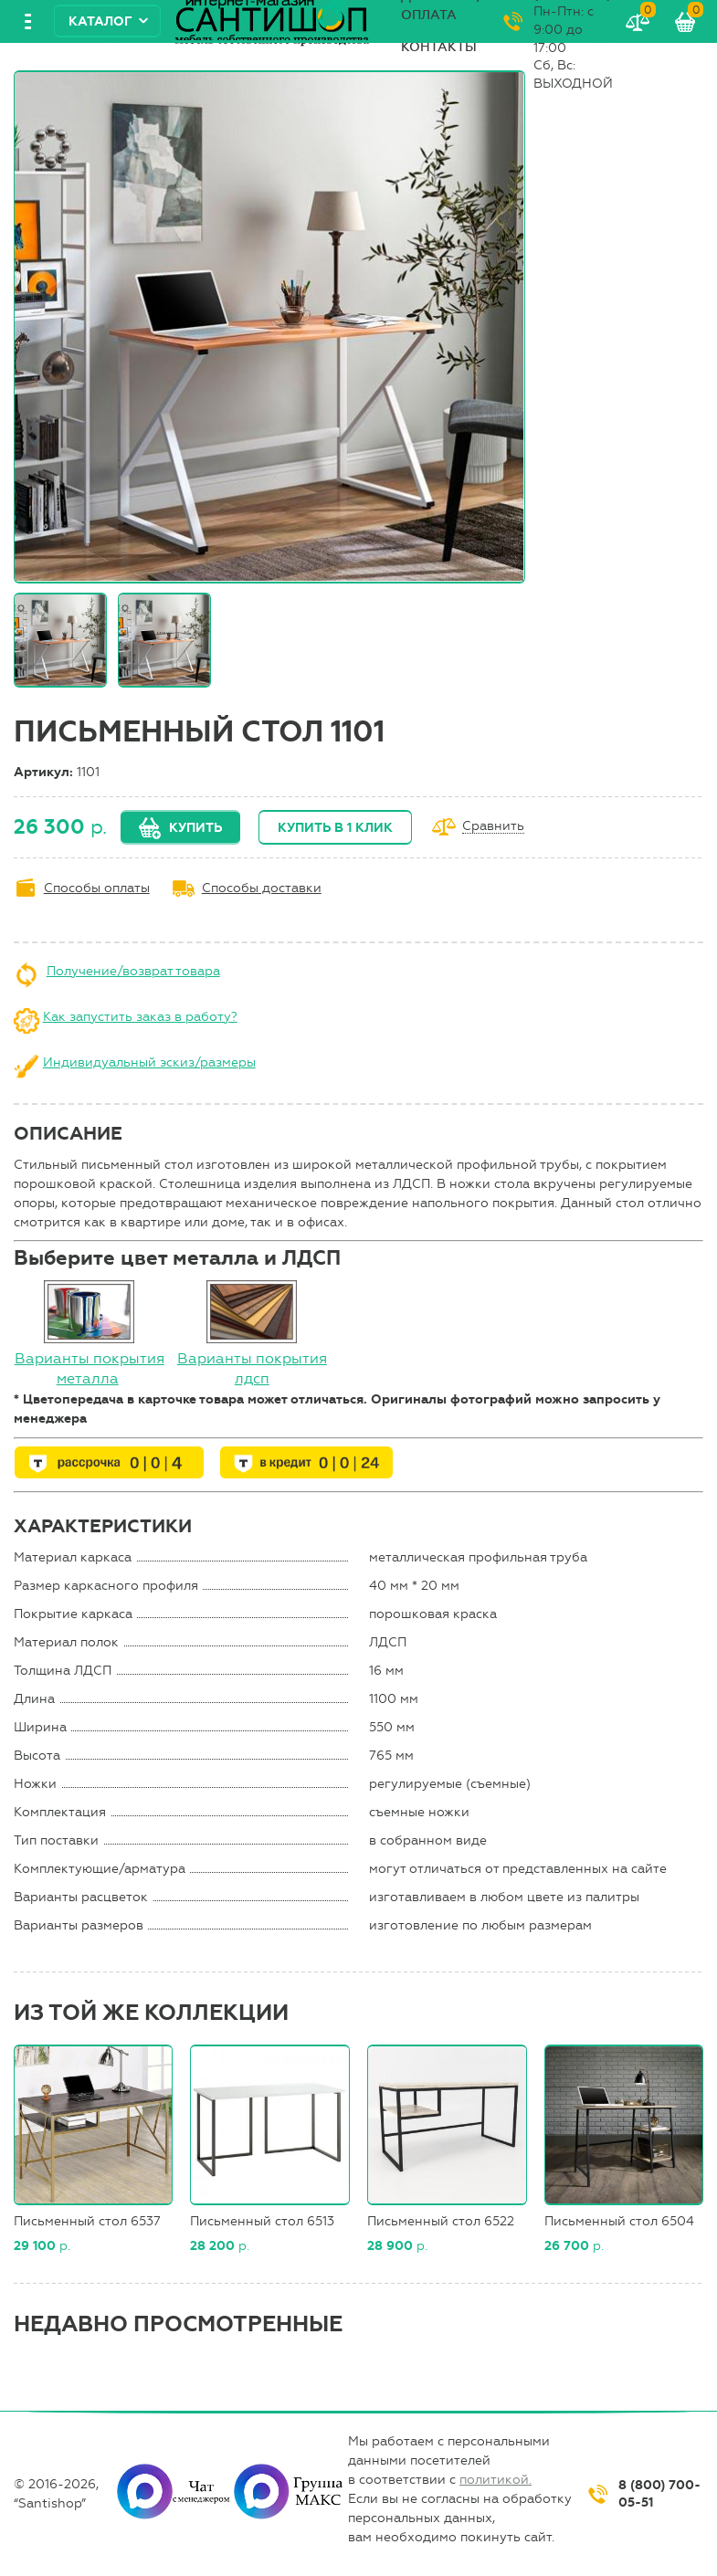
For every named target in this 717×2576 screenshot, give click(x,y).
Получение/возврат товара (133, 971)
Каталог (100, 21)
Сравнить (493, 827)
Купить (195, 828)
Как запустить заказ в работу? (140, 1017)
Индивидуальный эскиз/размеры (149, 1062)
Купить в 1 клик (335, 828)
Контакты (439, 47)
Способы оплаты (97, 888)
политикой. (495, 2479)
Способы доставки (262, 888)
